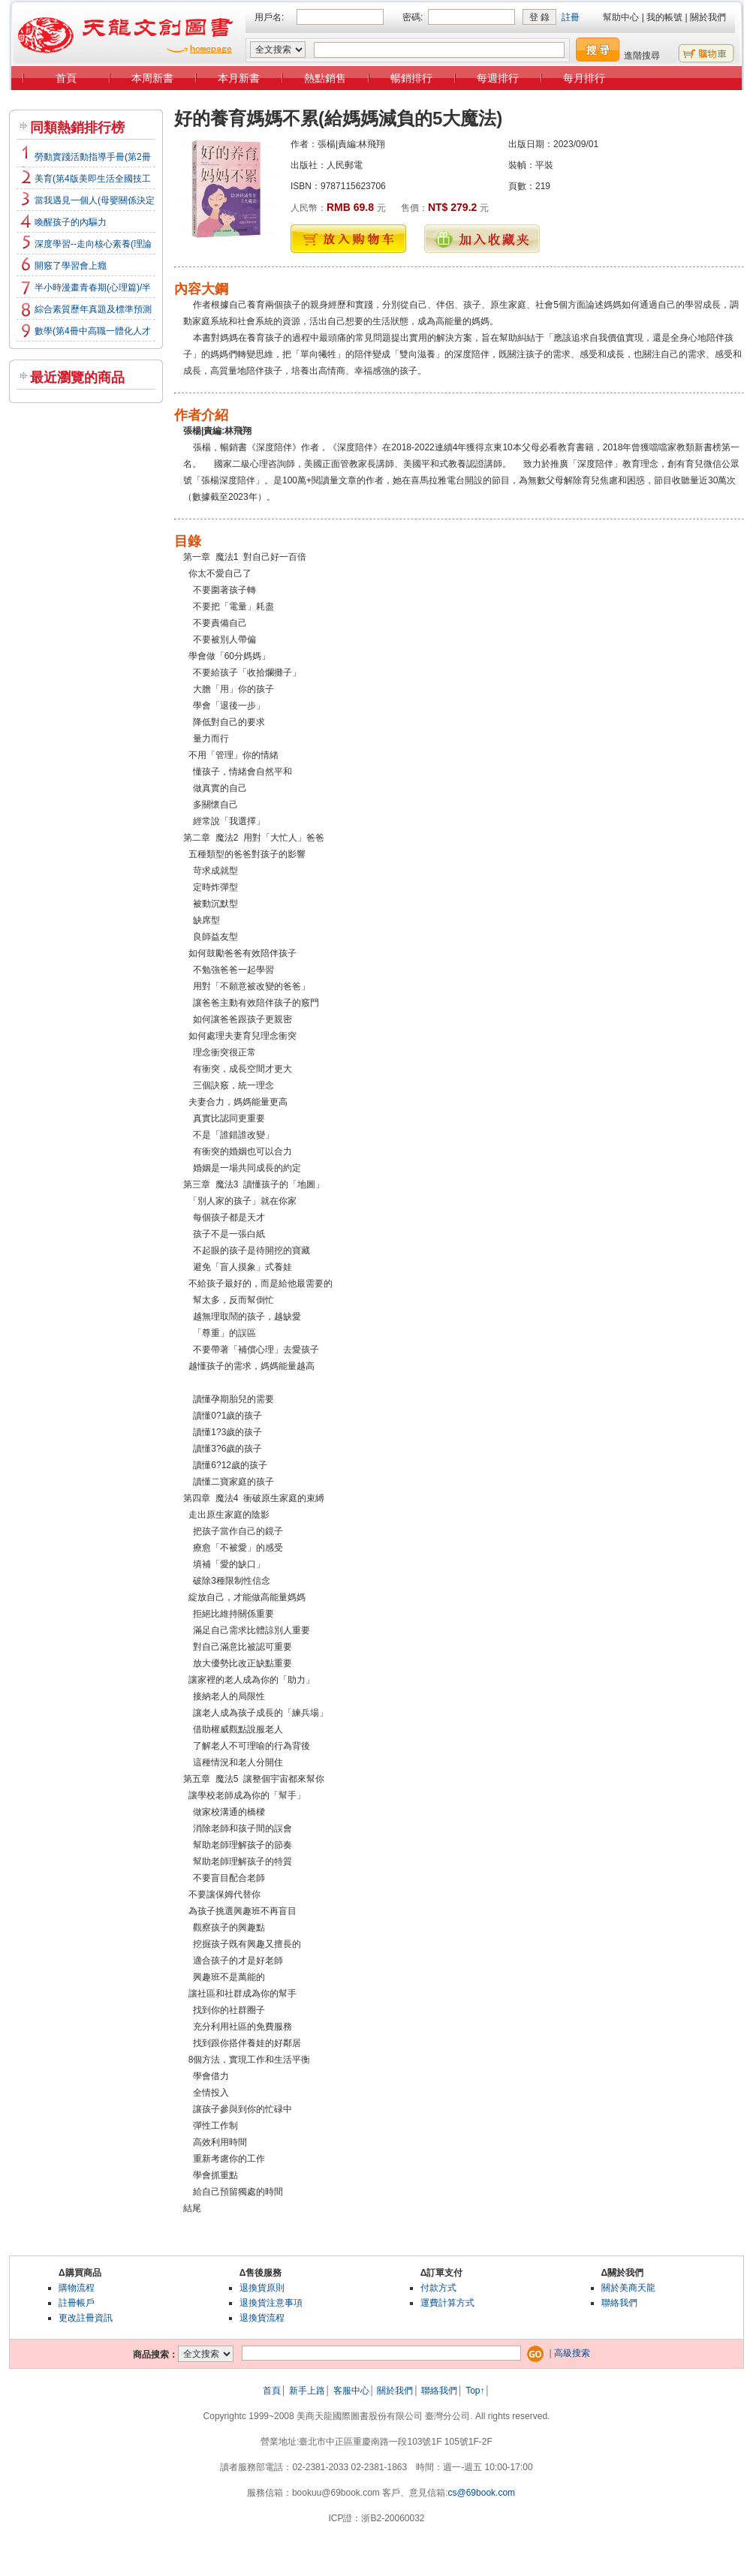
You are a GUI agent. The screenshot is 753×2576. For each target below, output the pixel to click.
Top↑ (474, 2390)
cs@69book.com (482, 2492)
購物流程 (77, 2288)
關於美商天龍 (628, 2288)
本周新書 (152, 78)
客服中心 (351, 2390)
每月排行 (584, 78)
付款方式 (438, 2288)
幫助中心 (621, 17)
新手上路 (307, 2390)
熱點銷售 (325, 78)
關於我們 (708, 17)
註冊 (571, 17)
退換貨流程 (262, 2318)
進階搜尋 (642, 55)
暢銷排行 (411, 78)
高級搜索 (572, 2353)
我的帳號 (664, 17)
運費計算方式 (447, 2303)
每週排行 (498, 78)
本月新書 (239, 78)
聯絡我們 (619, 2303)
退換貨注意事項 (271, 2303)
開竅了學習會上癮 (71, 265)
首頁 (66, 78)
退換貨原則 (262, 2288)
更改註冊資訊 (86, 2318)
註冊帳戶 (77, 2303)
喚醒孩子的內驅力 (71, 222)
